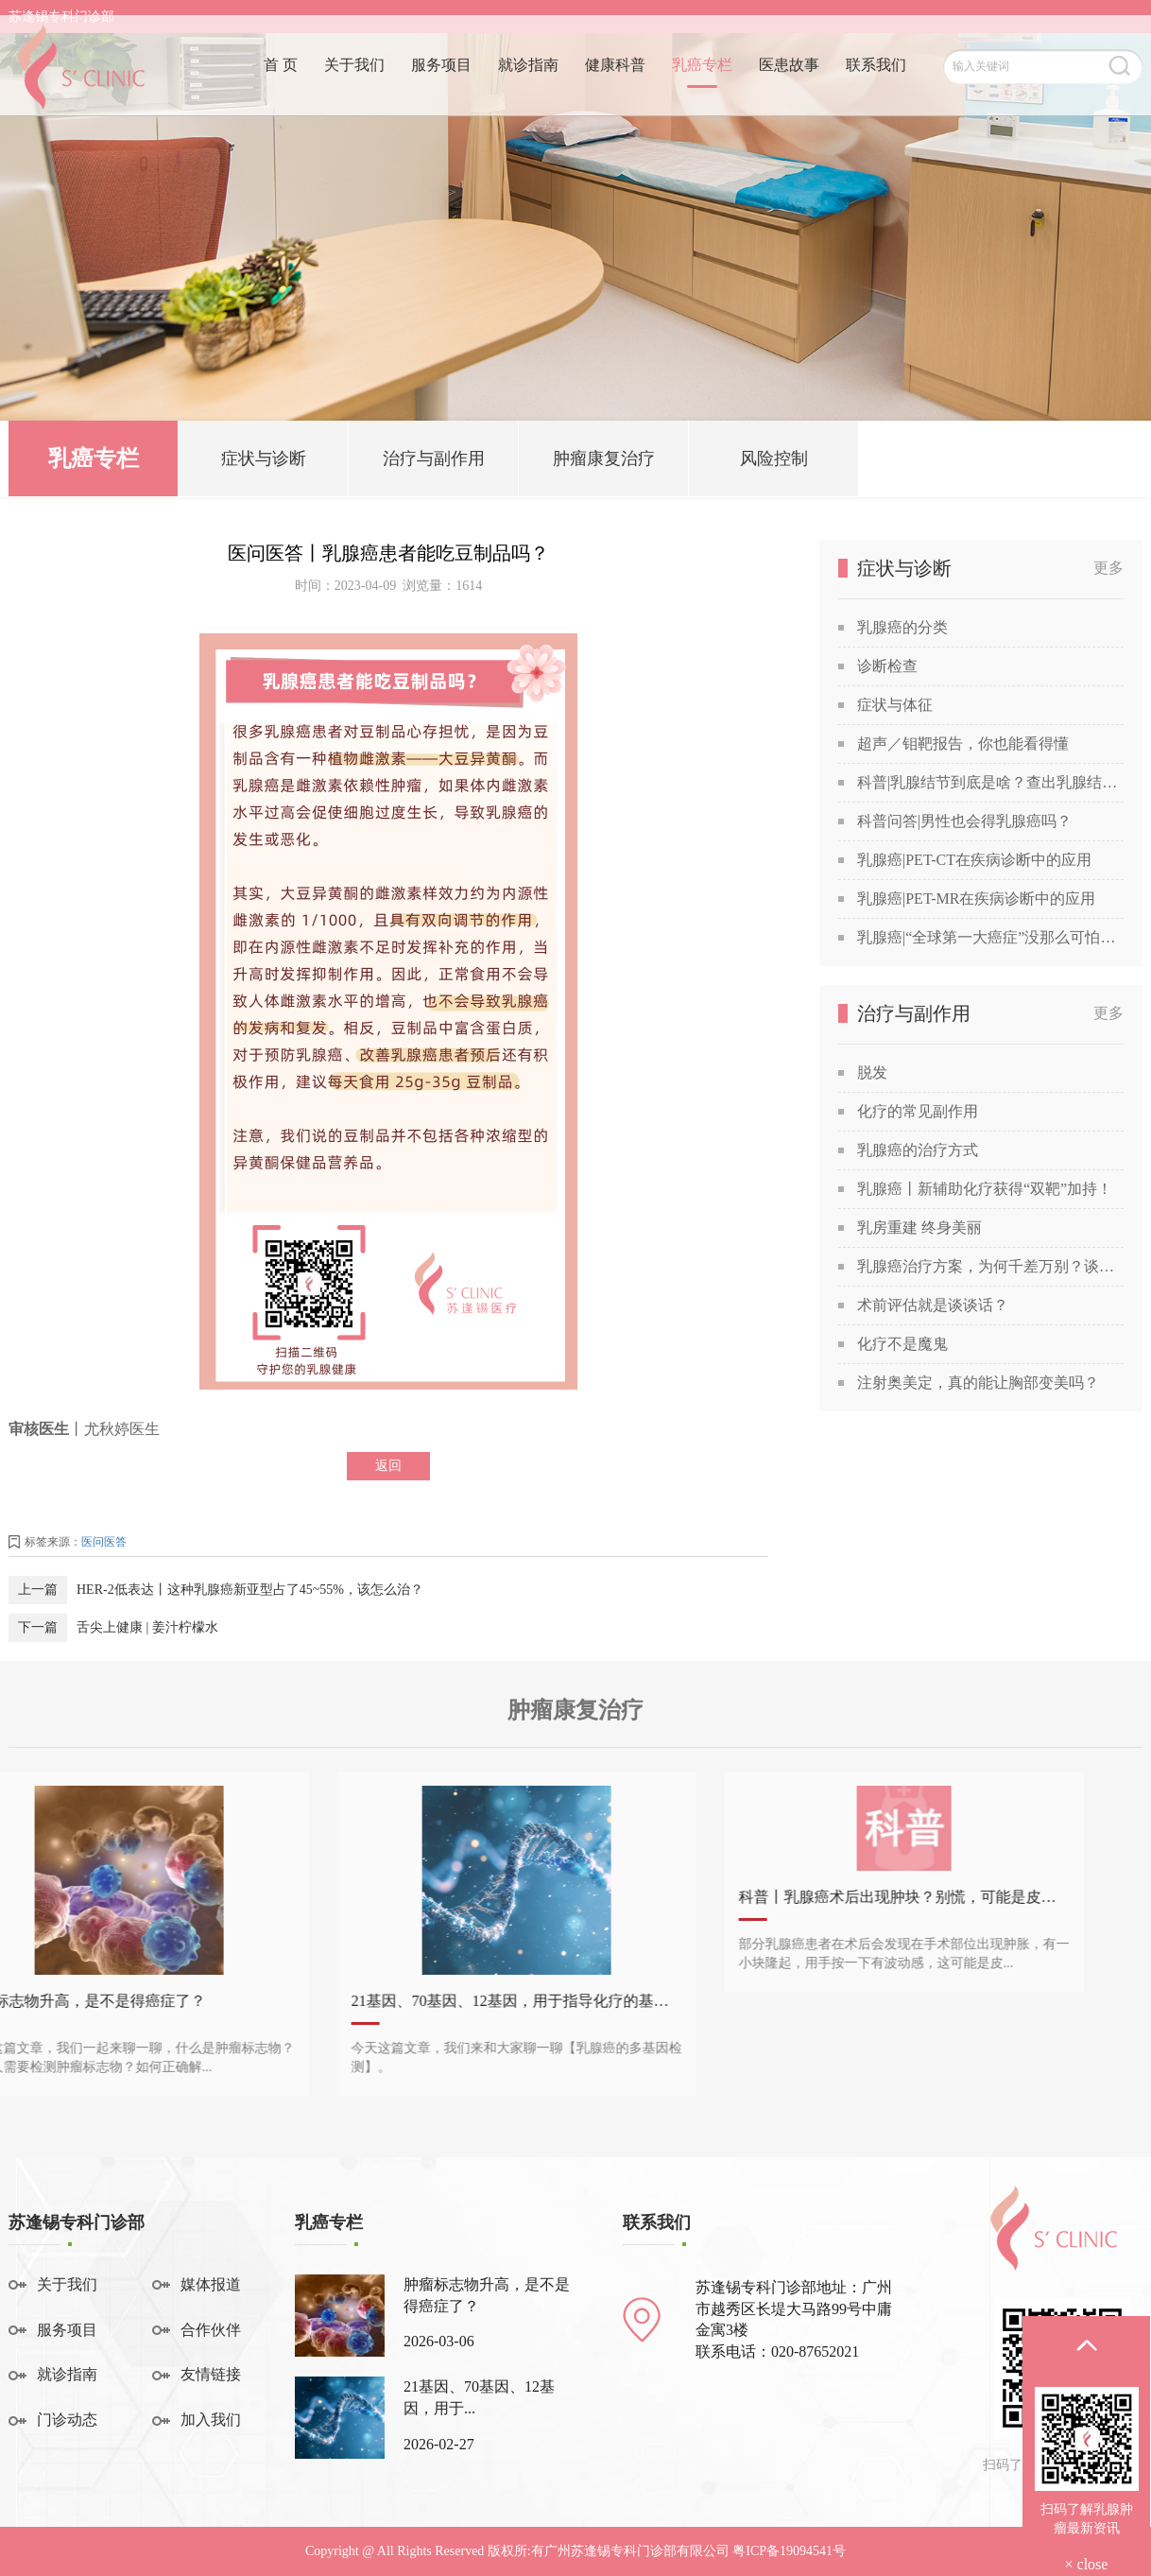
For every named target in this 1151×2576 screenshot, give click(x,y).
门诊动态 (67, 2420)
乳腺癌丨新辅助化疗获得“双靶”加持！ (984, 1189)
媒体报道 (210, 2284)
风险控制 (774, 463)
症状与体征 (895, 705)
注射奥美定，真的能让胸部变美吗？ (978, 1382)
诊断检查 (887, 666)
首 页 (281, 83)
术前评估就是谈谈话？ (932, 1305)
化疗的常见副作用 (917, 1111)
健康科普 (615, 83)
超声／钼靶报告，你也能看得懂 (963, 743)
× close (1086, 2564)
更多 (1108, 568)
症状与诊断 (263, 463)
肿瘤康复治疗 (604, 463)
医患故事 (789, 83)
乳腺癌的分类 (902, 627)
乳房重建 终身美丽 (919, 1227)
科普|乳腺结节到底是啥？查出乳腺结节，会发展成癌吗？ (990, 782)
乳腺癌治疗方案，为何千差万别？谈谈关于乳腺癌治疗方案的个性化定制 (990, 1266)
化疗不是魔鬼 (902, 1344)
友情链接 (210, 2374)
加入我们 (210, 2420)
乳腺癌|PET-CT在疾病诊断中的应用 (974, 860)
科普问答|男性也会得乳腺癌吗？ (964, 821)
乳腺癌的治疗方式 (917, 1150)
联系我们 (876, 83)
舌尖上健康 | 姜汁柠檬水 (147, 1627)
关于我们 (354, 83)
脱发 (872, 1072)
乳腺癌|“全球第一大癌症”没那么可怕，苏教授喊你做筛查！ (990, 937)
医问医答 (104, 1541)
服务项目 (441, 83)
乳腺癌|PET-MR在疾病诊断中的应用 (976, 898)
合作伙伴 (210, 2330)
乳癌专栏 (702, 83)
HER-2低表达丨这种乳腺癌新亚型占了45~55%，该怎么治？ (250, 1589)
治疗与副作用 (434, 463)
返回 (388, 1466)
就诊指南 (528, 83)
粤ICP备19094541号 (789, 2551)
